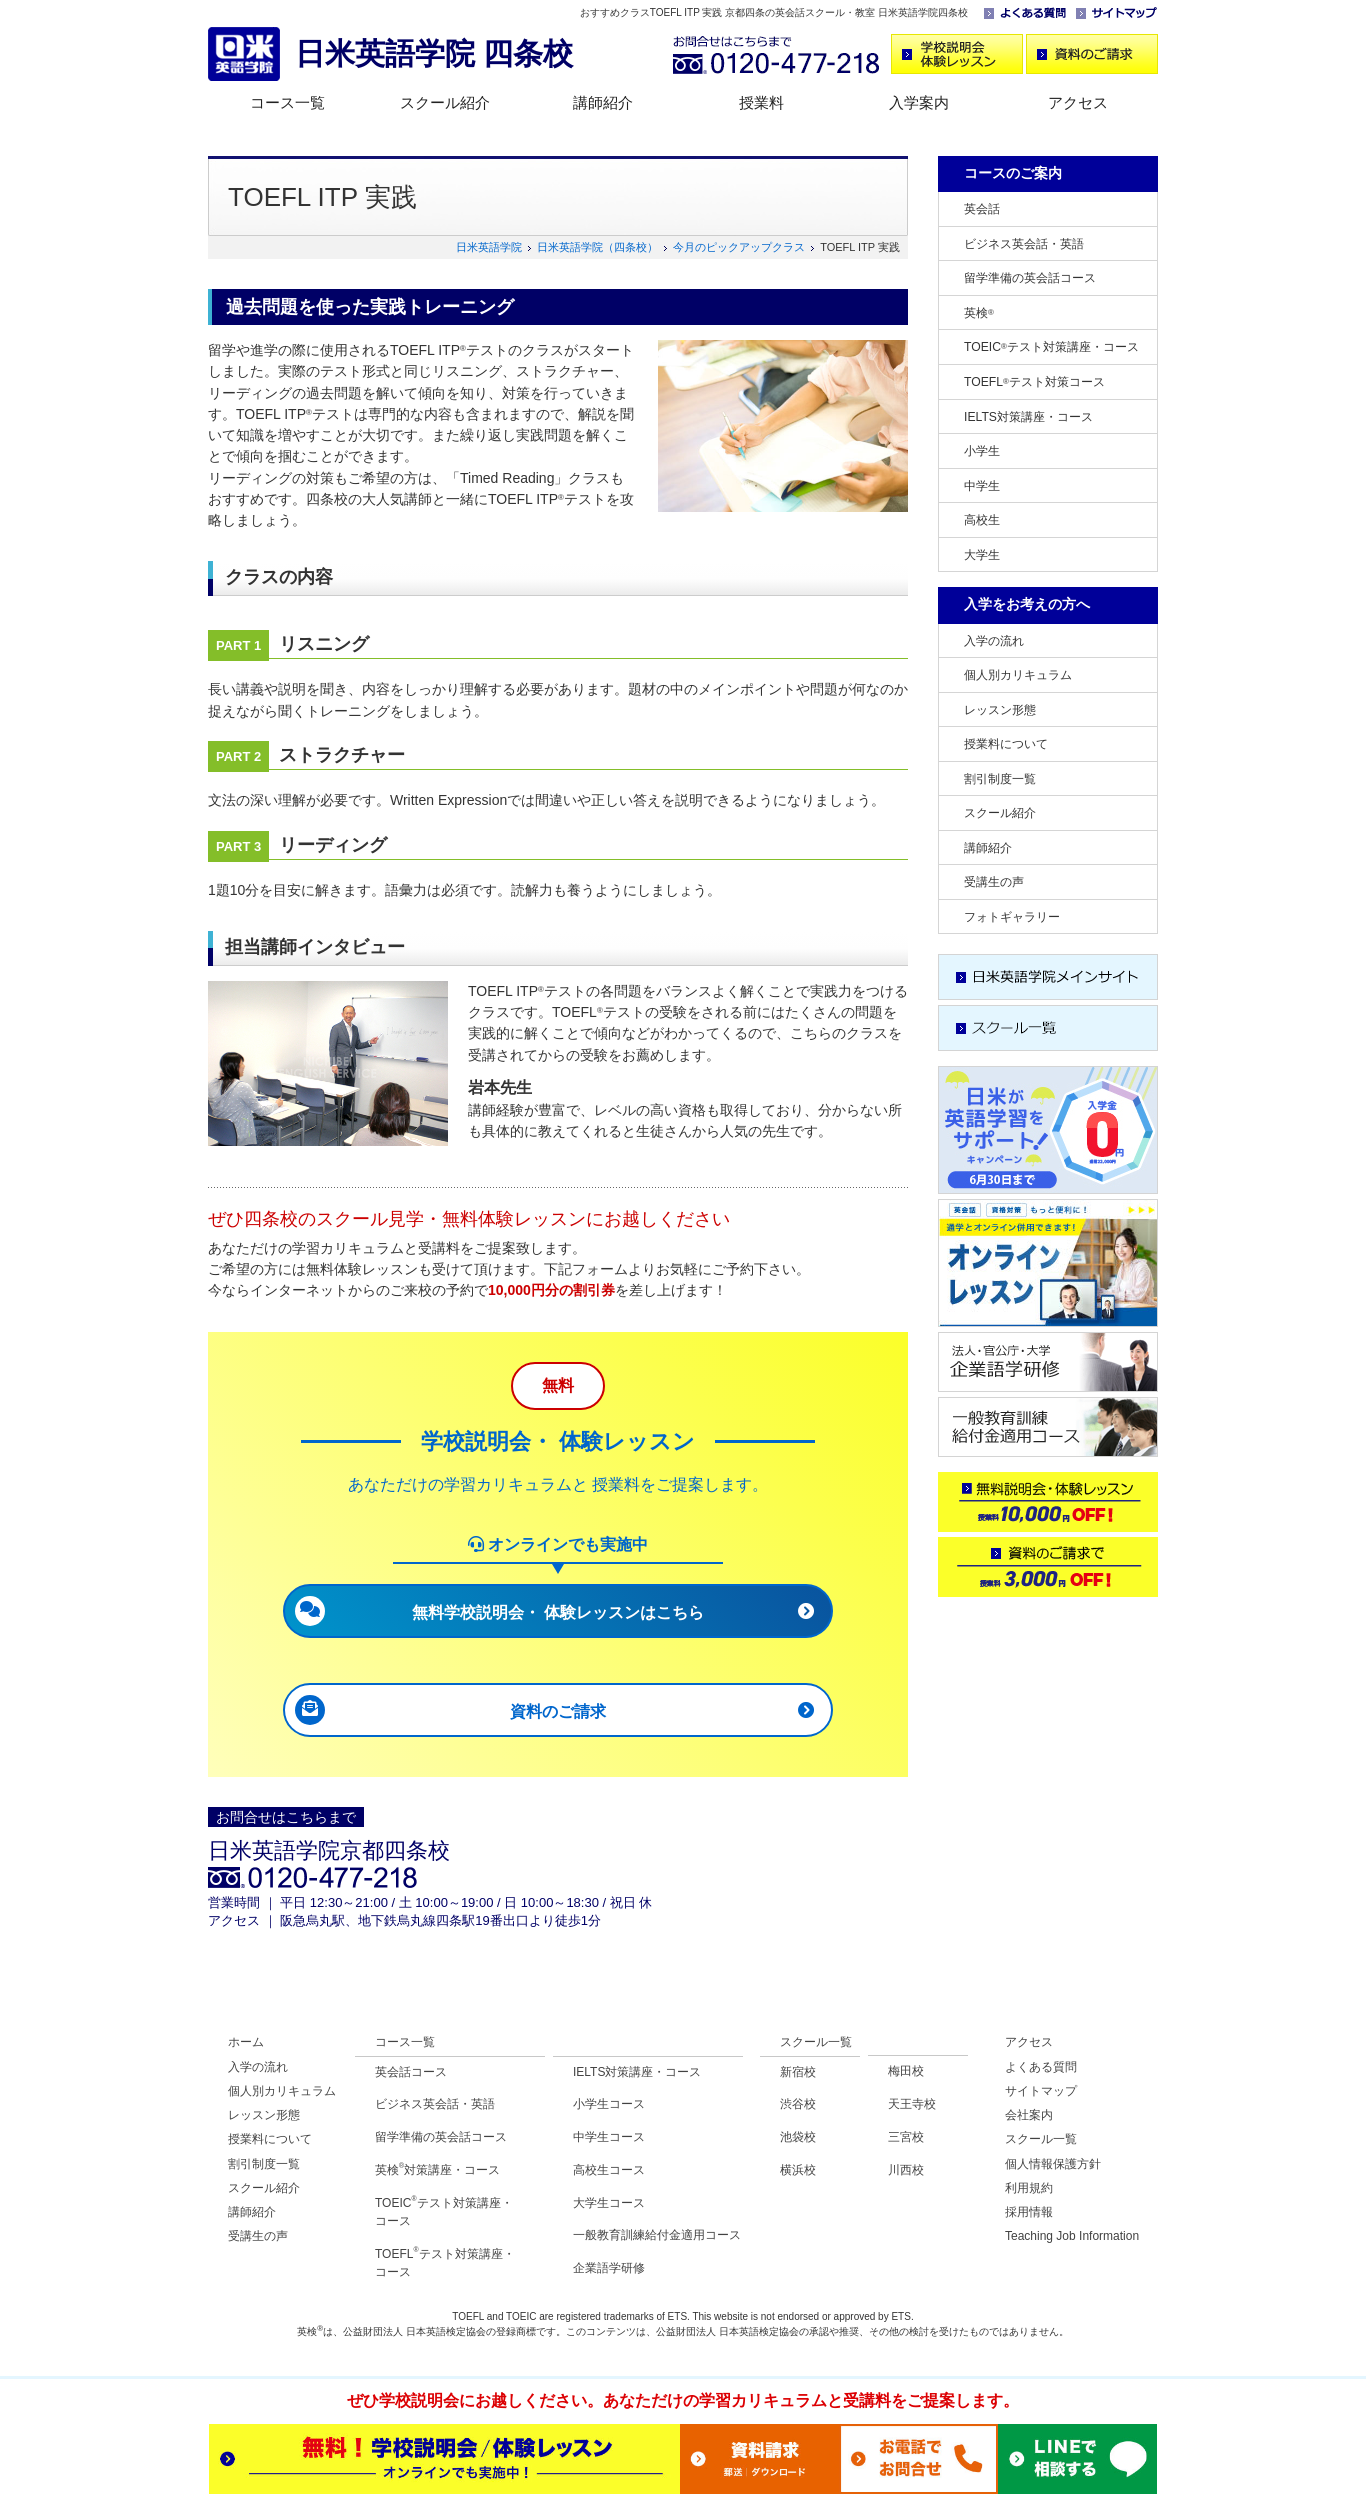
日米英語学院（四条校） (597, 247)
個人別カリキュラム (1018, 675)
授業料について (1006, 744)
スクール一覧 (816, 2042)
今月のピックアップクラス (739, 247)
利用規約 (1029, 2188)
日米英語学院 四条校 (434, 53)
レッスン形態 (1000, 710)
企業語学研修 (609, 2268)
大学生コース (609, 2203)
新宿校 (798, 2072)
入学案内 (919, 102)
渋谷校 (798, 2104)
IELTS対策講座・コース (1028, 417)
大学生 (982, 555)
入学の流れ (994, 641)
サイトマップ (1041, 2091)
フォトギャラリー (1012, 917)
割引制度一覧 (1000, 779)
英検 (979, 313)
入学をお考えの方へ (1027, 604)
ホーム (246, 2042)
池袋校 (798, 2137)
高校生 (982, 520)
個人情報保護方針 (1053, 2164)
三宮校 (906, 2137)
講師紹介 (603, 102)
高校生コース (609, 2170)
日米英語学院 (489, 247)
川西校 (906, 2170)
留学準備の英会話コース (1030, 278)
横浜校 (798, 2170)
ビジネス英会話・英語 (1024, 244)
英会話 (982, 209)
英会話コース (411, 2072)
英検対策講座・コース (437, 2169)
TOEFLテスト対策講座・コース (445, 2262)
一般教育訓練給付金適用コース (657, 2235)
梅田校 (906, 2071)
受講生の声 (994, 882)
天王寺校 (912, 2104)
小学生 (982, 451)
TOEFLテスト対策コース (1034, 382)
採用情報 (1029, 2212)
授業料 (761, 102)
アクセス (1078, 102)
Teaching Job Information (1072, 2236)
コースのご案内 (1013, 173)
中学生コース (609, 2137)
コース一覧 (287, 102)
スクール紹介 (445, 102)
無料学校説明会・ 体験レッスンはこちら (558, 1612)
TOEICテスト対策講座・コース (1051, 347)
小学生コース (609, 2104)
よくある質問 (1041, 2067)
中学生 (982, 486)
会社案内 (1029, 2115)
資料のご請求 (558, 1711)
